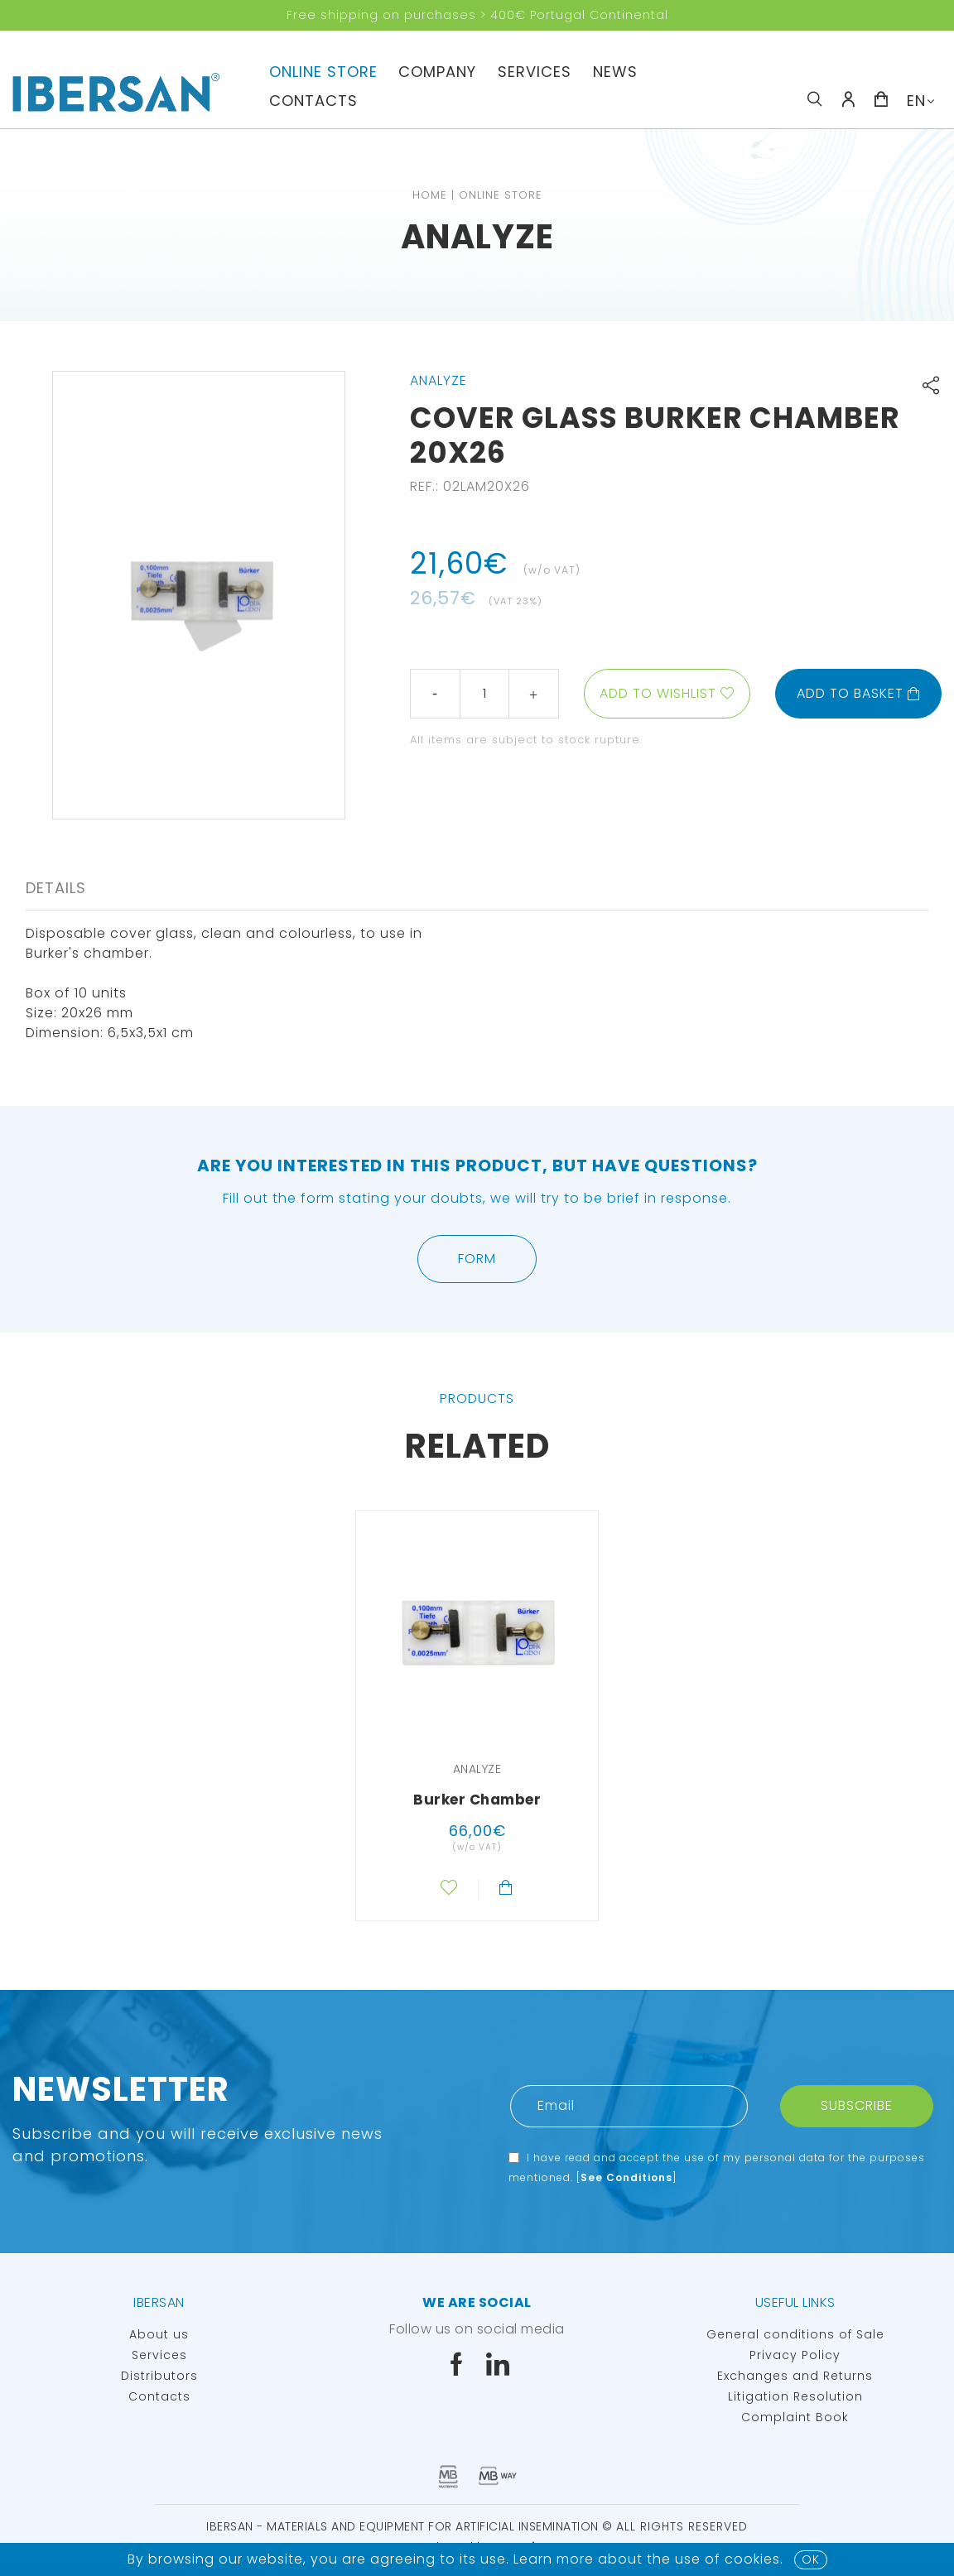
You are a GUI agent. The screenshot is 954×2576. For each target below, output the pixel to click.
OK (811, 2559)
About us (159, 2334)
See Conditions (626, 2177)
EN (916, 100)
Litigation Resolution (795, 2396)
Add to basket (859, 693)
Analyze (477, 237)
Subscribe (857, 2105)
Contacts (313, 100)
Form (477, 1258)
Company (437, 71)
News (615, 71)
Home (429, 195)
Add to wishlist (658, 693)
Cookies (752, 2559)
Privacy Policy (795, 2355)
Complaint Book (795, 2417)
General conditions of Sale (795, 2334)
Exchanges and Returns (795, 2375)
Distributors (159, 2375)
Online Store (323, 71)
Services (534, 71)
